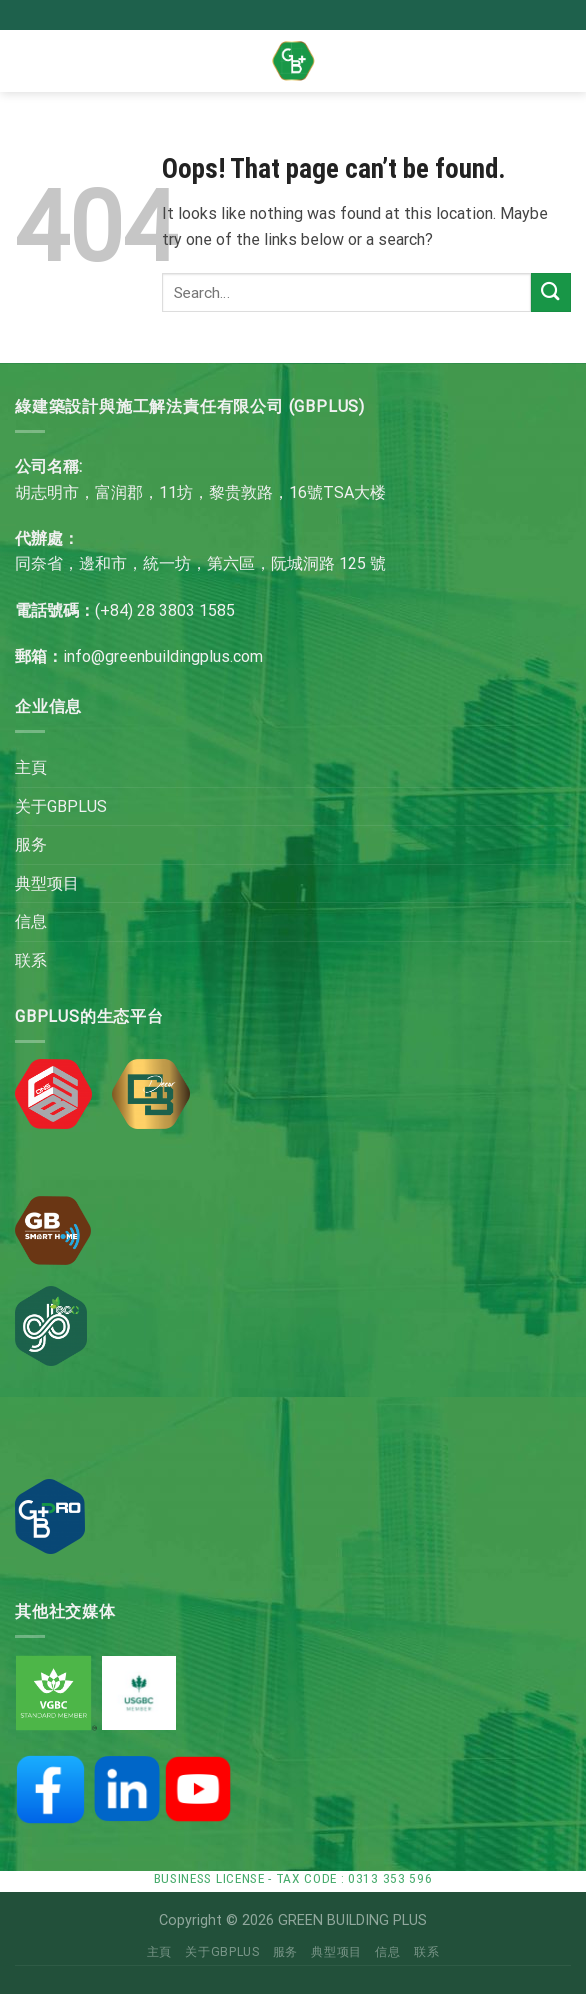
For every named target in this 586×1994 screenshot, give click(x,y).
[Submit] (551, 292)
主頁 (31, 767)
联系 (31, 960)
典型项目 (47, 883)
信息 (31, 921)
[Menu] (46, 60)
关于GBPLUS (61, 806)
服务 (31, 844)
